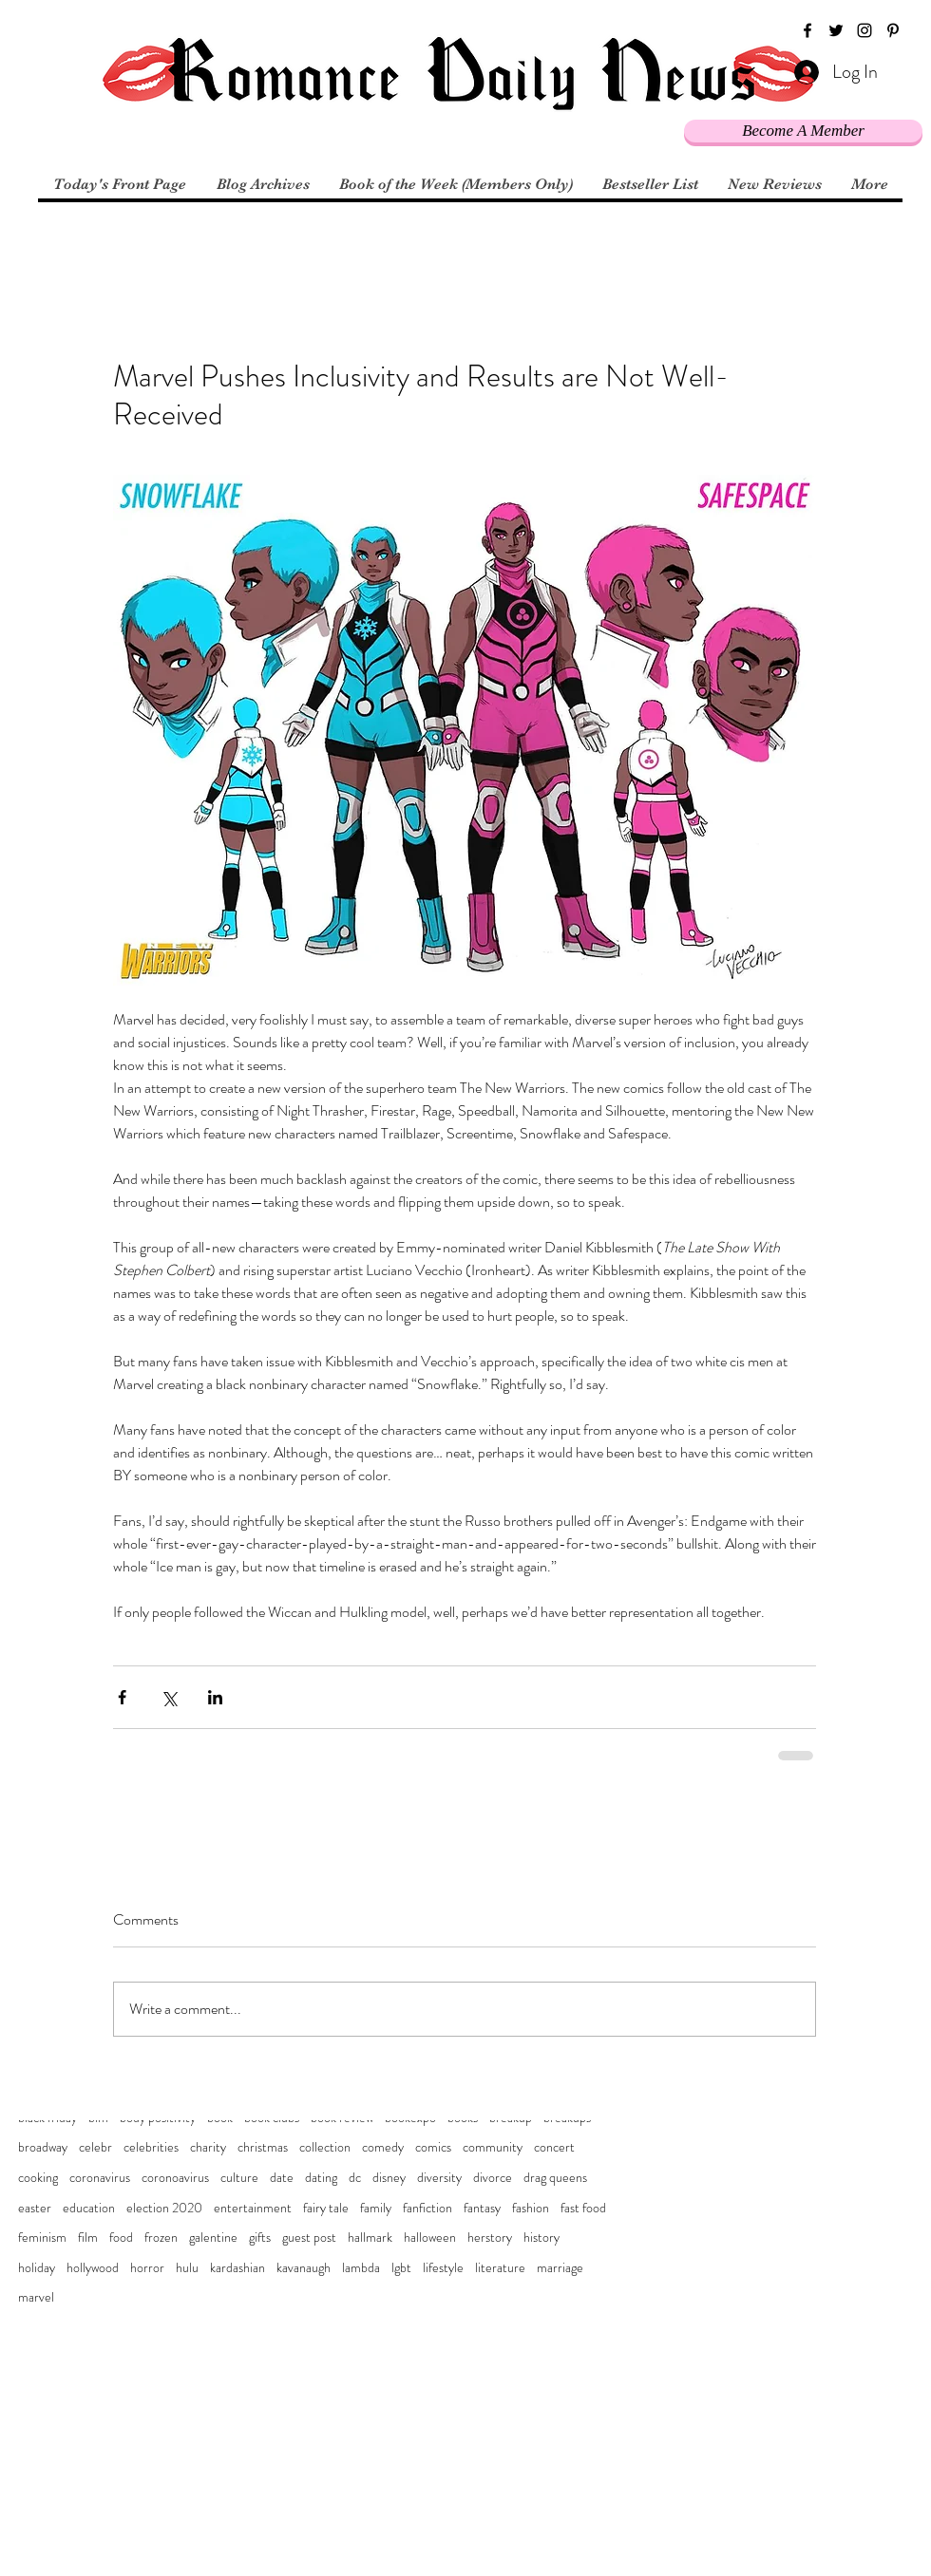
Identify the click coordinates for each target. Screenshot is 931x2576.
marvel (36, 2297)
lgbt (401, 2268)
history (541, 2237)
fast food (583, 2208)
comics (433, 2147)
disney (389, 2178)
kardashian (237, 2268)
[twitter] (836, 30)
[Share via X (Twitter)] (169, 1697)
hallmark (370, 2237)
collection (325, 2147)
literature (500, 2268)
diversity (439, 2178)
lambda (361, 2268)
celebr (95, 2147)
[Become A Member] (803, 131)
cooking (38, 2178)
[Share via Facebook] (122, 1697)
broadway (42, 2147)
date (282, 2178)
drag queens (555, 2178)
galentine (213, 2237)
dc (355, 2178)
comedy (383, 2147)
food (121, 2237)
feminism (42, 2237)
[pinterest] (893, 30)
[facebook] (807, 30)
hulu (187, 2268)
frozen (161, 2237)
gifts (260, 2237)
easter (34, 2208)
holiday (36, 2268)
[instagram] (864, 30)
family (375, 2208)
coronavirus (99, 2178)
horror (147, 2268)
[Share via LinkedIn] (215, 1697)
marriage (560, 2268)
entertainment (253, 2208)
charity (208, 2147)
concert (554, 2147)
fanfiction (427, 2208)
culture (239, 2178)
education (89, 2208)
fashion (530, 2208)
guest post (309, 2237)
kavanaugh (303, 2268)
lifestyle (443, 2268)
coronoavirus (175, 2178)
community (492, 2147)
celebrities (151, 2147)
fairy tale (326, 2208)
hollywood (92, 2268)
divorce (492, 2178)
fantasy (482, 2208)
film (88, 2237)
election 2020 (164, 2208)
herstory (489, 2237)
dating (321, 2178)
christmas (263, 2147)
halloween (430, 2237)
